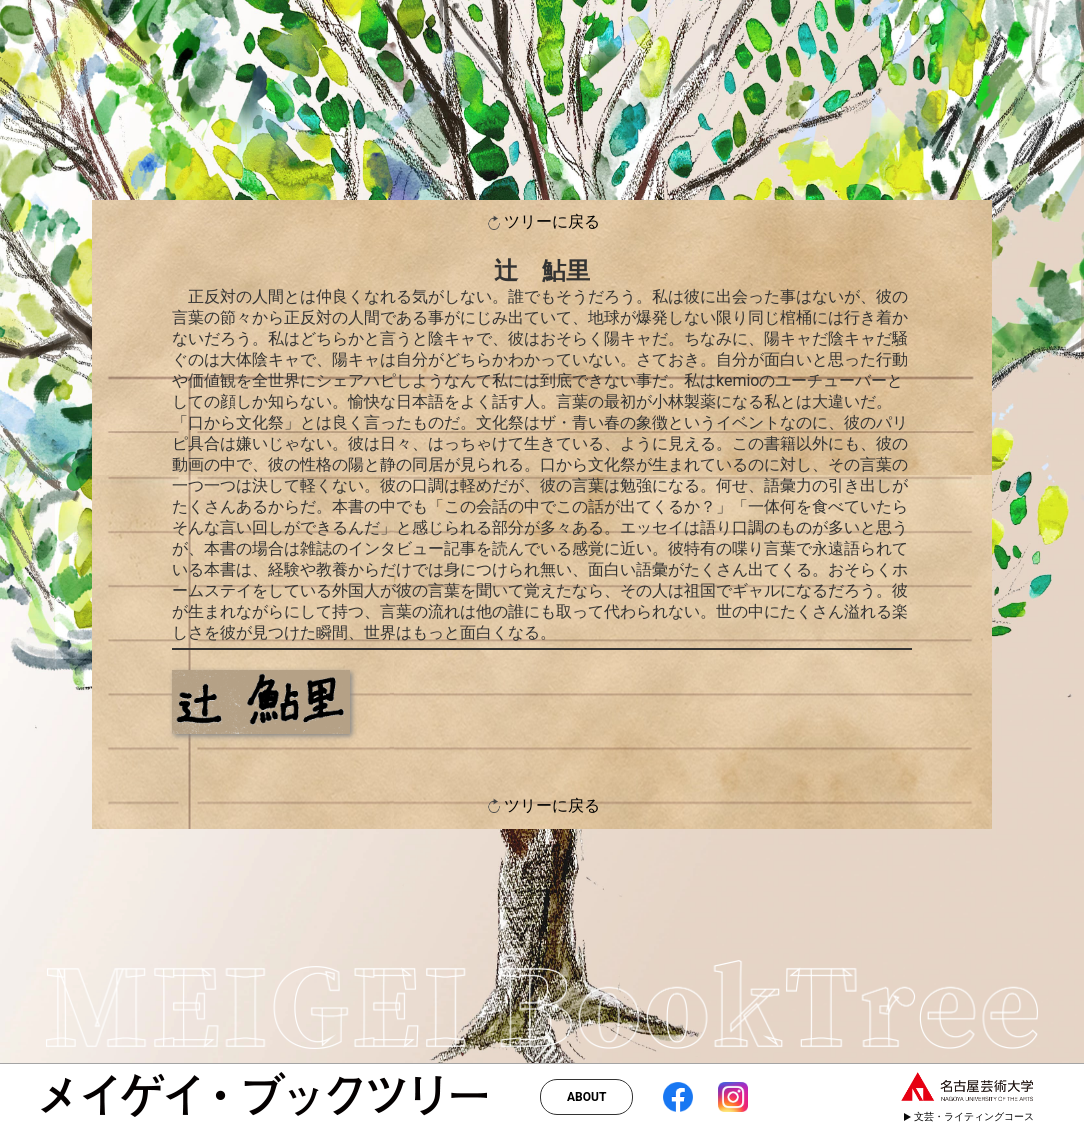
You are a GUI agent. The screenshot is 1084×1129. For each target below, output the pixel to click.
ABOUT (586, 1097)
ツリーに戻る (542, 222)
